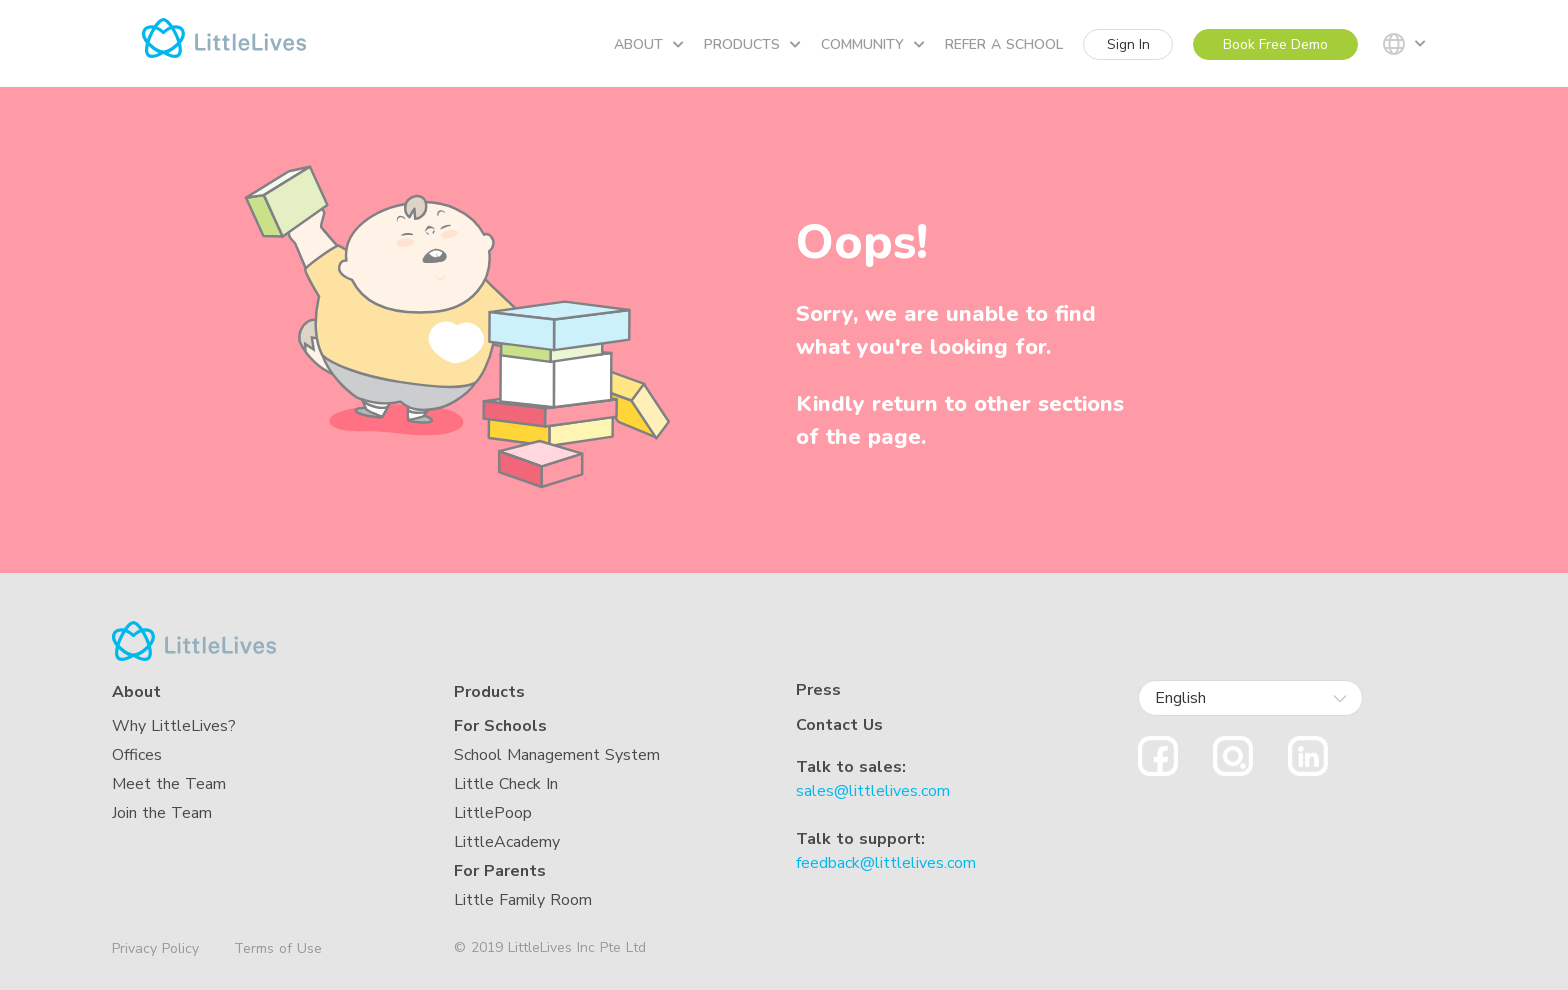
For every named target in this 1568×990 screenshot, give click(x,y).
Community (873, 44)
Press (818, 690)
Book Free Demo (1275, 44)
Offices (137, 755)
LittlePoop (493, 813)
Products (752, 44)
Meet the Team (169, 784)
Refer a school (1004, 44)
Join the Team (162, 813)
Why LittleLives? (174, 726)
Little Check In (506, 784)
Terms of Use (278, 948)
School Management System (557, 755)
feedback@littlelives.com (886, 863)
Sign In (1128, 44)
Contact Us (839, 725)
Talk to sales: (851, 767)
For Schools (500, 726)
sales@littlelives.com (873, 791)
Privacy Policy (155, 949)
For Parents (500, 871)
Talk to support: (860, 839)
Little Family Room (523, 900)
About (649, 44)
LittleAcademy (507, 842)
